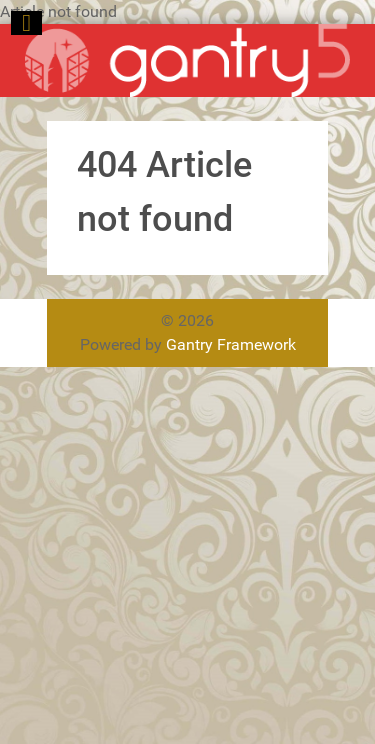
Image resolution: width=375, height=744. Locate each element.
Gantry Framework (231, 344)
